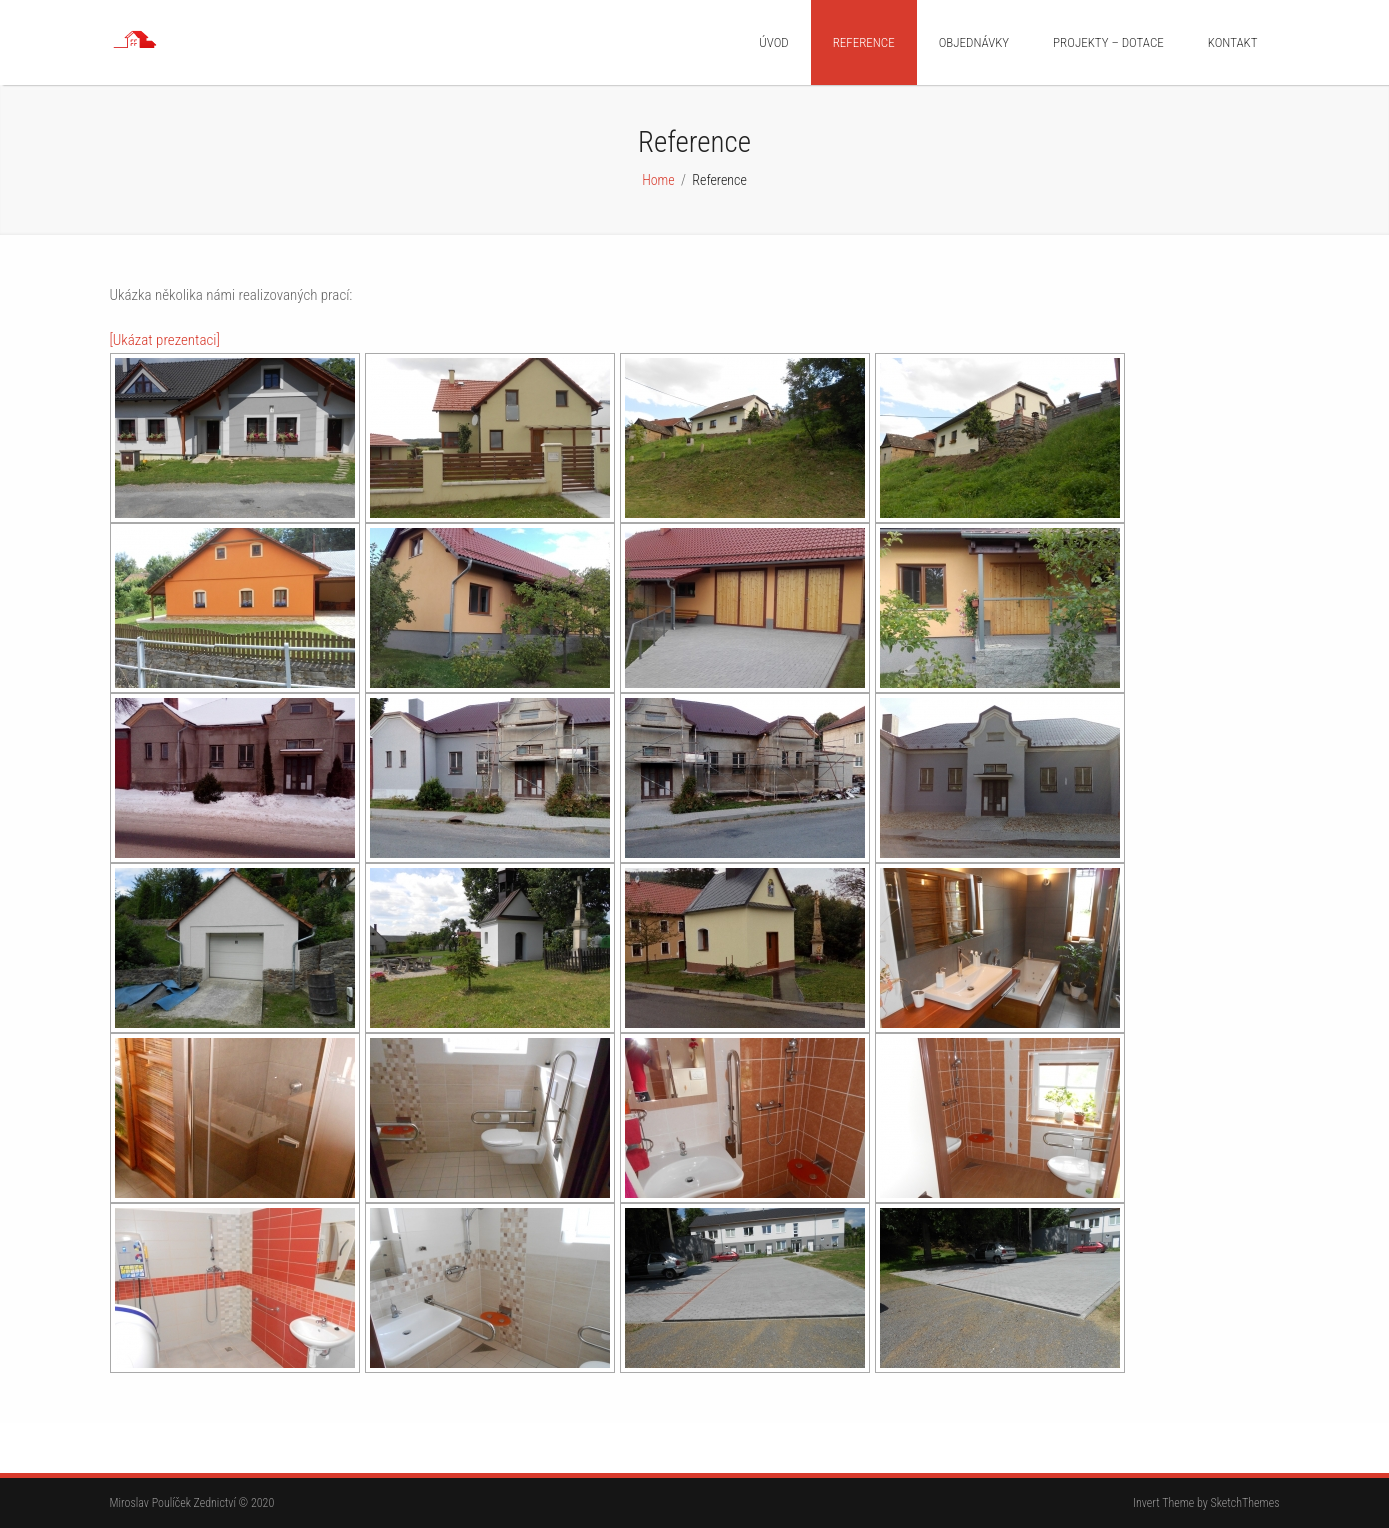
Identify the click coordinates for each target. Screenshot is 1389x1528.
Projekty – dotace (1108, 42)
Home (658, 180)
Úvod (773, 42)
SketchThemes (1245, 1503)
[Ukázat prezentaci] (165, 340)
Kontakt (1233, 42)
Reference (864, 42)
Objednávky (974, 42)
